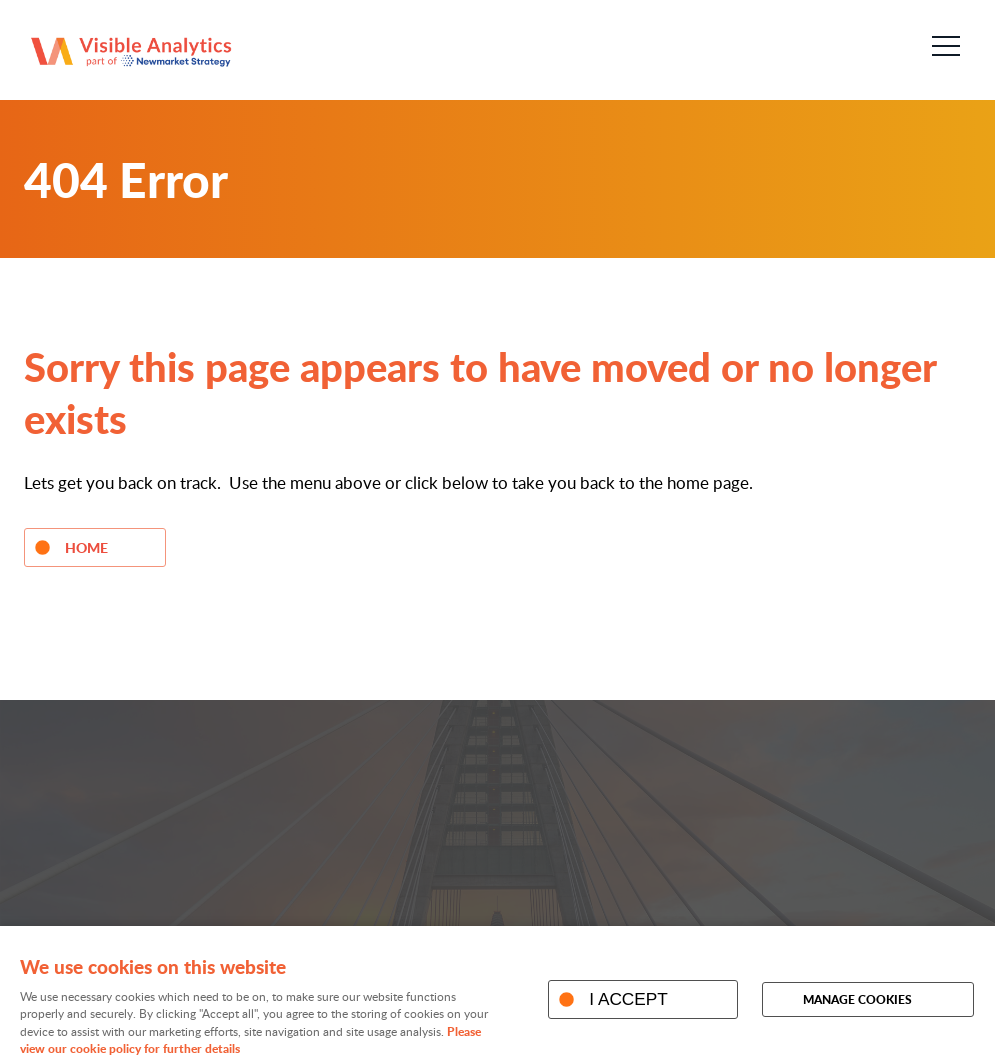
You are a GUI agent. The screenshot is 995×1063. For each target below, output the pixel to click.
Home (86, 547)
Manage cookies (857, 999)
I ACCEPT (628, 999)
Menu (940, 46)
